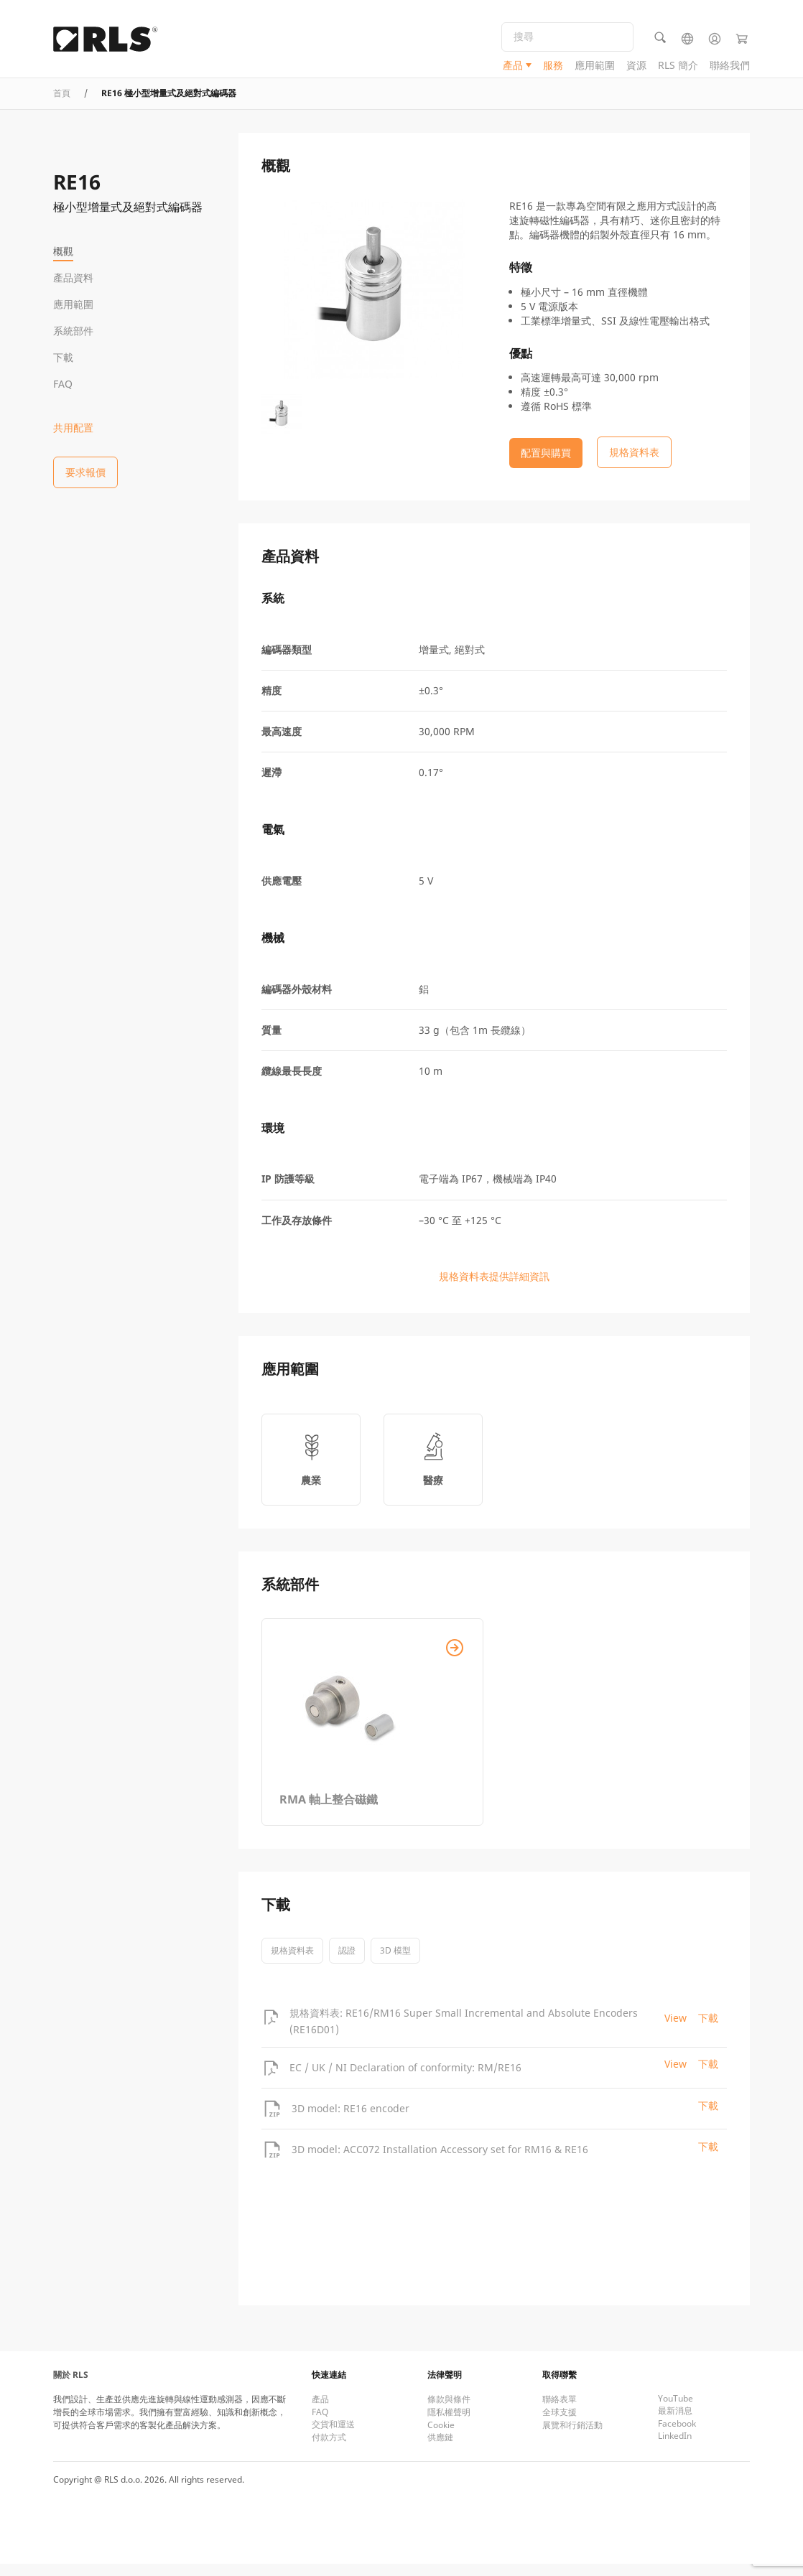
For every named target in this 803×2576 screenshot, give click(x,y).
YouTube (675, 2410)
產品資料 (73, 277)
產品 (513, 68)
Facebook (677, 2436)
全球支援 (559, 2424)
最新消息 (675, 2423)
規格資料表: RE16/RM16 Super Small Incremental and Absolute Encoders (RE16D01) (463, 2033)
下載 (63, 357)
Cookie (441, 2437)
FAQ (63, 384)
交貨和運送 (333, 2436)
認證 (347, 1962)
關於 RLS (70, 2387)
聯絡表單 (559, 2411)
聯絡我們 (730, 68)
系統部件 (73, 330)
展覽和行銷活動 (572, 2437)
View (675, 2030)
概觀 (63, 251)
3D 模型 (395, 1962)
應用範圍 (595, 68)
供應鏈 (440, 2449)
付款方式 (329, 2449)
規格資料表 (292, 1962)
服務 (553, 68)
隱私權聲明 (448, 2424)
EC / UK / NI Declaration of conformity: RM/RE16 (405, 2079)
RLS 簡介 (678, 68)
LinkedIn (675, 2448)
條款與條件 (448, 2411)
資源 (636, 68)
